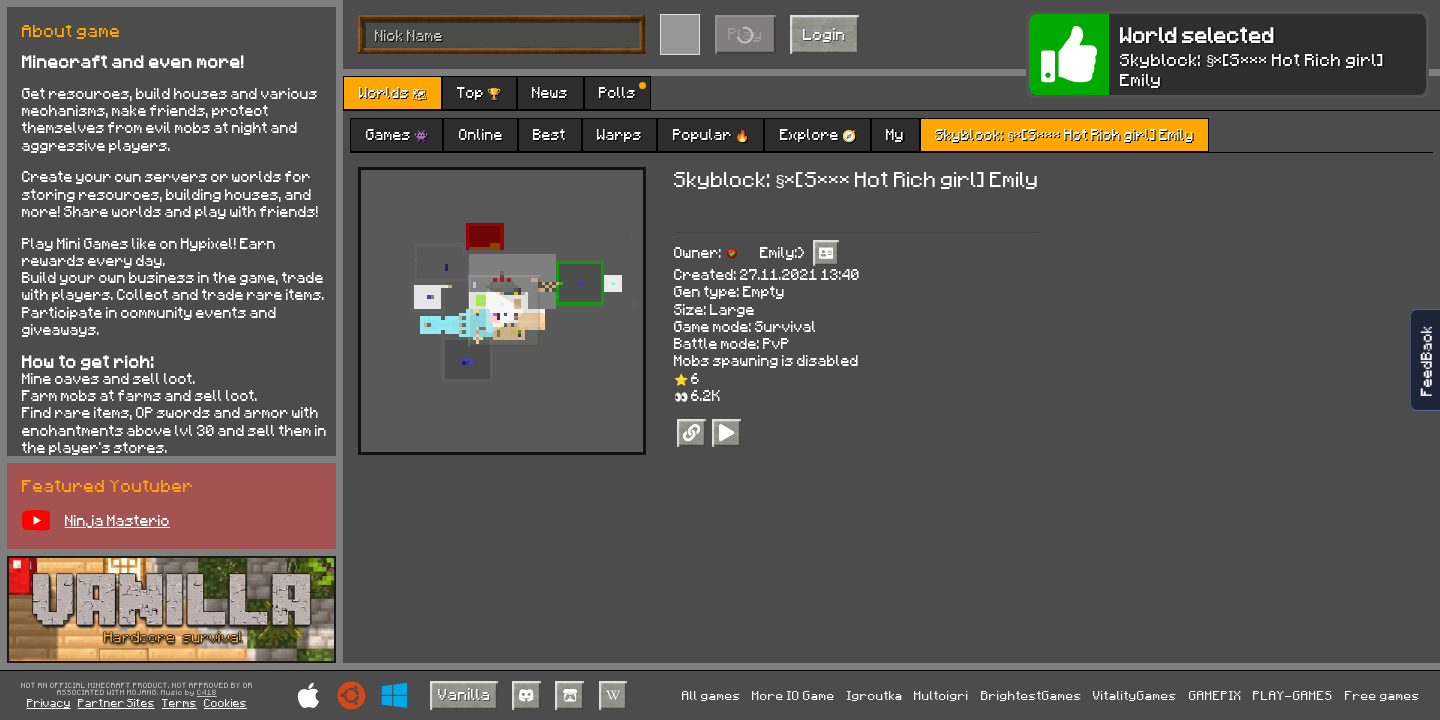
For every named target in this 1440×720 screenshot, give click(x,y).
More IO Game (793, 695)
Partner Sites (116, 702)
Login (824, 33)
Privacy (49, 702)
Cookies (225, 702)
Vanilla (464, 693)
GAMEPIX (1215, 695)
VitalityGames (1135, 695)
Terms (179, 702)
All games (711, 695)
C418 (207, 693)
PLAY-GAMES (1293, 695)
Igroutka (875, 695)
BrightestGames (1031, 695)
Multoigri (941, 695)
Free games (1382, 695)
